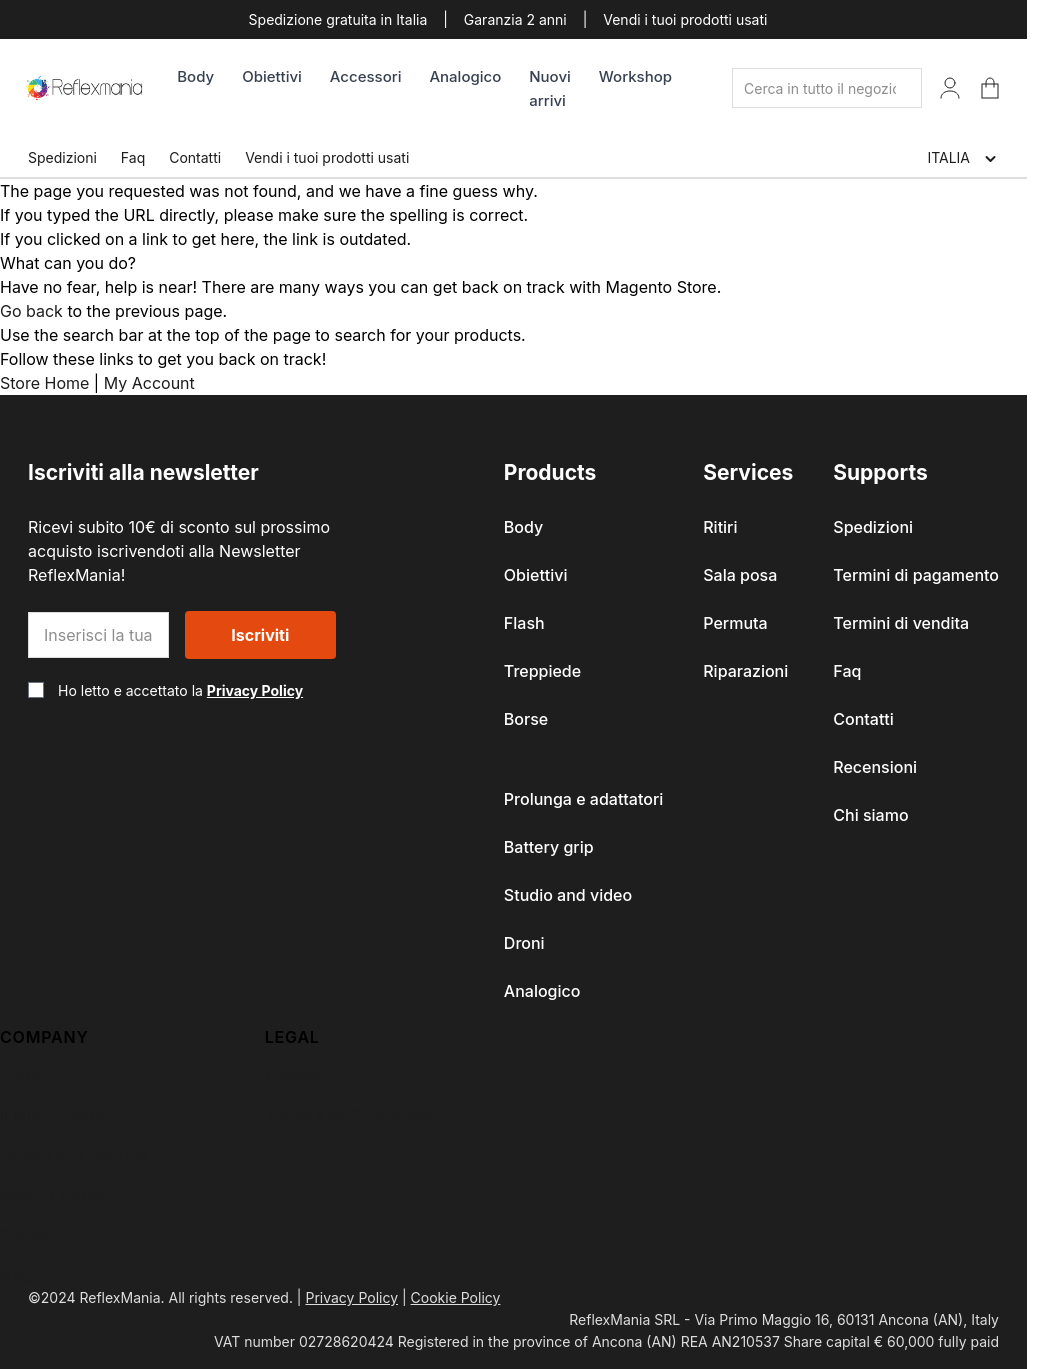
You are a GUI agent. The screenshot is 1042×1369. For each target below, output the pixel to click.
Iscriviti (260, 635)
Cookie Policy (456, 1297)
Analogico (465, 76)
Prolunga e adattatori (583, 799)
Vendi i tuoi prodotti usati (685, 19)
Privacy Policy (255, 690)
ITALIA (963, 159)
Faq (133, 157)
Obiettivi (272, 76)
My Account (149, 383)
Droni (524, 943)
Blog (17, 1275)
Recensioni (875, 767)
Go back (31, 311)
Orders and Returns (73, 1155)
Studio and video (568, 895)
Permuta (735, 623)
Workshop (635, 76)
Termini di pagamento (916, 575)
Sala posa (740, 575)
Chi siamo (870, 815)
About (22, 1075)
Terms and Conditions (347, 1115)
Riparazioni (745, 671)
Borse (526, 719)
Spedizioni (62, 157)
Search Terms (52, 1195)
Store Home (44, 383)
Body (195, 76)
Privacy (293, 1075)
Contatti (195, 157)
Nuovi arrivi (550, 88)
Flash (524, 623)
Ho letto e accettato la (180, 690)
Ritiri (720, 527)
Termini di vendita (901, 623)
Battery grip (549, 847)
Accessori (366, 76)
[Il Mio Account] (950, 88)
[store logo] (85, 87)
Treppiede (542, 671)
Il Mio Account (54, 1115)
